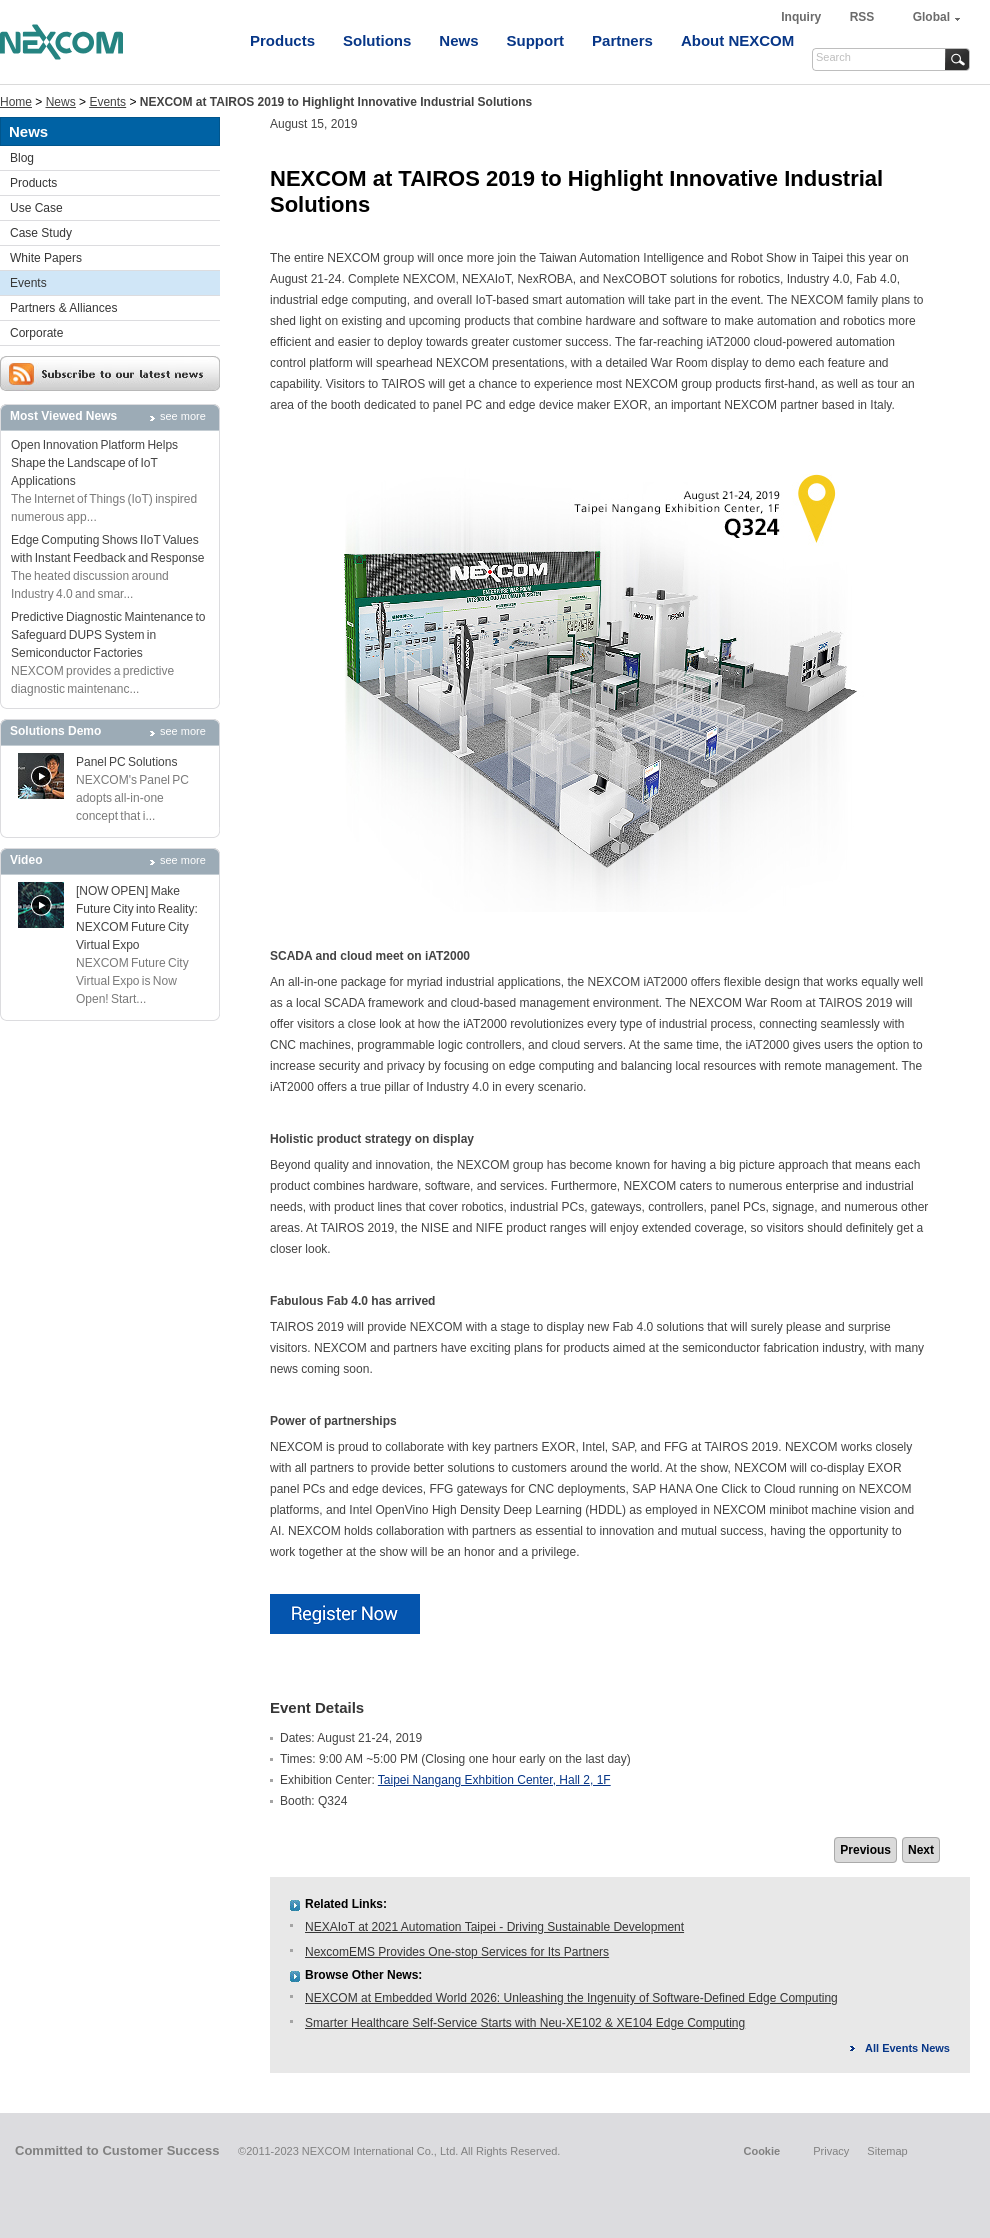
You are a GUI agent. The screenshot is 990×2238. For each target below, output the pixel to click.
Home (16, 102)
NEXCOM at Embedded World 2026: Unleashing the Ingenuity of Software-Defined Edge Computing (571, 1998)
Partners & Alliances (63, 308)
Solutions (377, 40)
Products (282, 40)
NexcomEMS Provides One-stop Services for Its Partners (457, 1952)
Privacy (831, 2151)
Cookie (761, 2151)
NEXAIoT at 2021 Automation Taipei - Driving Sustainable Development (494, 1927)
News (458, 40)
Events (107, 102)
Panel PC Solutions (126, 762)
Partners (622, 40)
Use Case (36, 208)
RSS (862, 17)
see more (183, 416)
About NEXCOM (737, 40)
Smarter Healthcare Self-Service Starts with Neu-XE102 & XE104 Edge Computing (525, 2023)
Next (921, 1850)
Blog (22, 158)
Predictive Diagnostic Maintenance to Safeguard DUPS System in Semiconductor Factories (108, 635)
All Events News (907, 2048)
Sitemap (887, 2151)
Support (536, 40)
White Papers (46, 258)
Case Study (41, 233)
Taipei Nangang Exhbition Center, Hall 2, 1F (494, 1780)
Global (931, 17)
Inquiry (802, 17)
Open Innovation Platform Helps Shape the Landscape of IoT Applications (94, 463)
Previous (865, 1850)
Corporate (36, 333)
